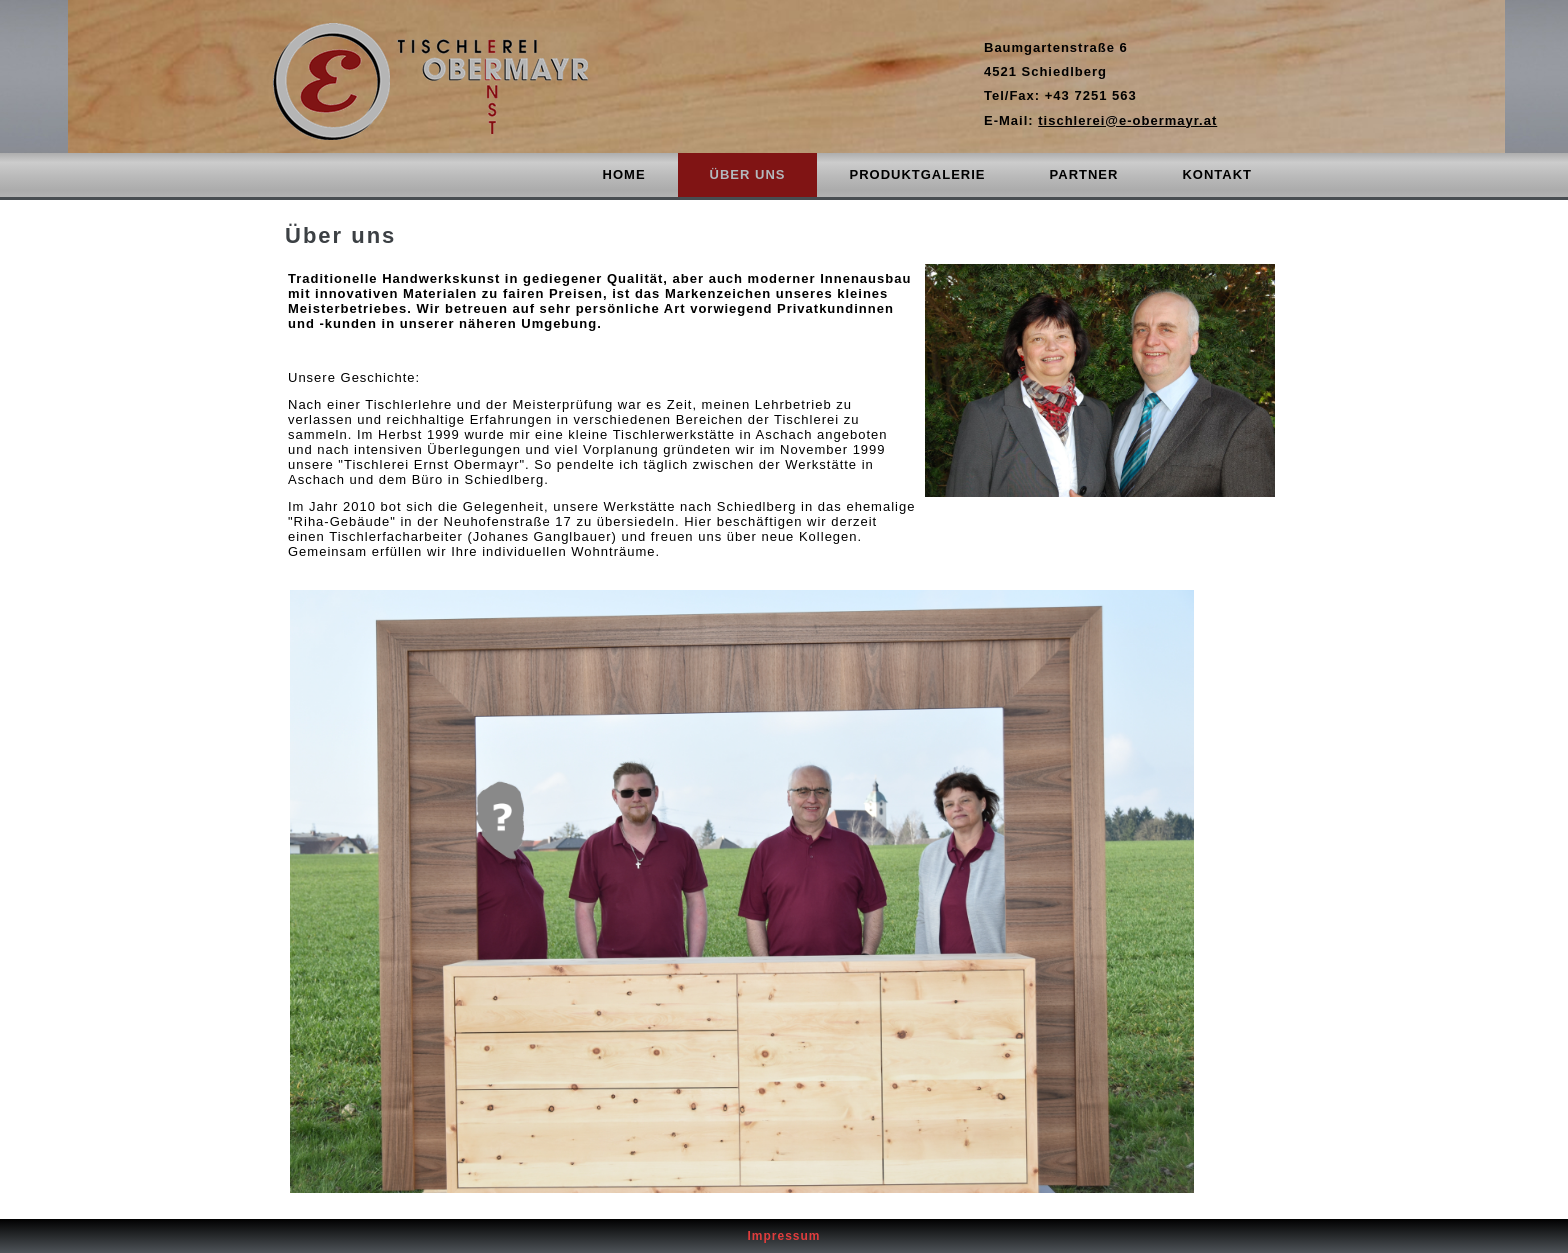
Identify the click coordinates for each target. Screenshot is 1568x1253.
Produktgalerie (917, 174)
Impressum (783, 1236)
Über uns (748, 174)
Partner (1084, 174)
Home (624, 174)
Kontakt (1217, 174)
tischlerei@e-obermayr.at (1127, 120)
